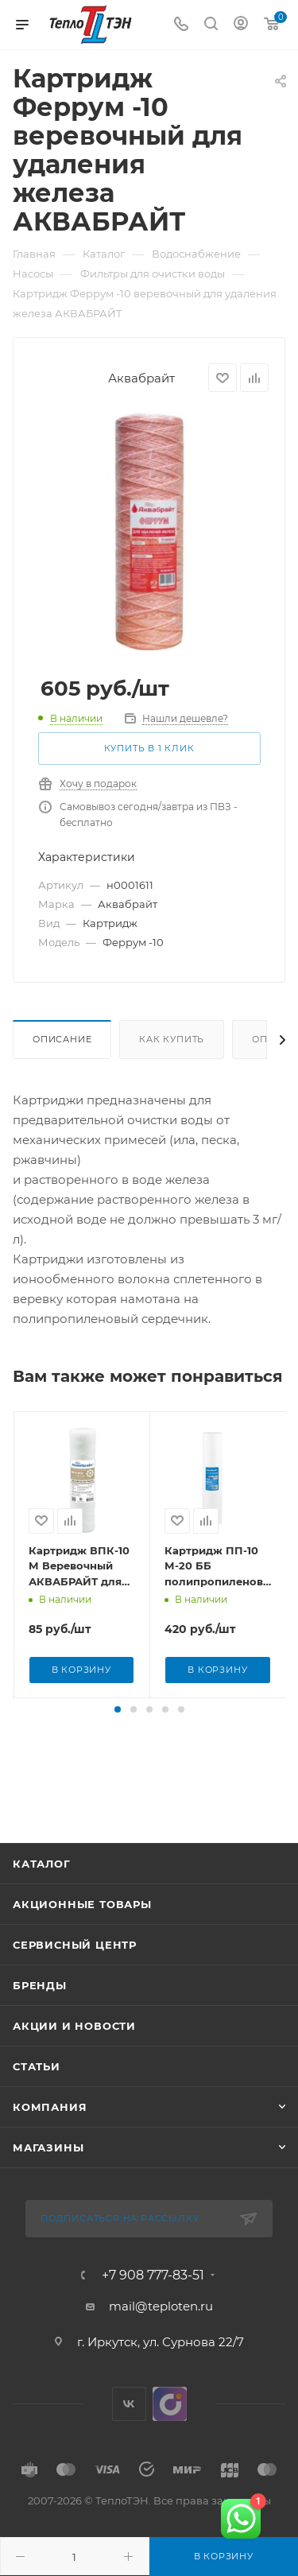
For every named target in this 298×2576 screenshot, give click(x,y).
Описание (62, 1039)
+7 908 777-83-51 (153, 2307)
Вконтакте (129, 2436)
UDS (170, 2436)
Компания (50, 2138)
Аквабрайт (141, 378)
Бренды (40, 2017)
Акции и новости (74, 2057)
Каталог (42, 1895)
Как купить (171, 1039)
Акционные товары (82, 1936)
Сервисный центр (75, 1976)
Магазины (48, 2179)
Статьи (36, 2098)
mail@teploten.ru (161, 2337)
